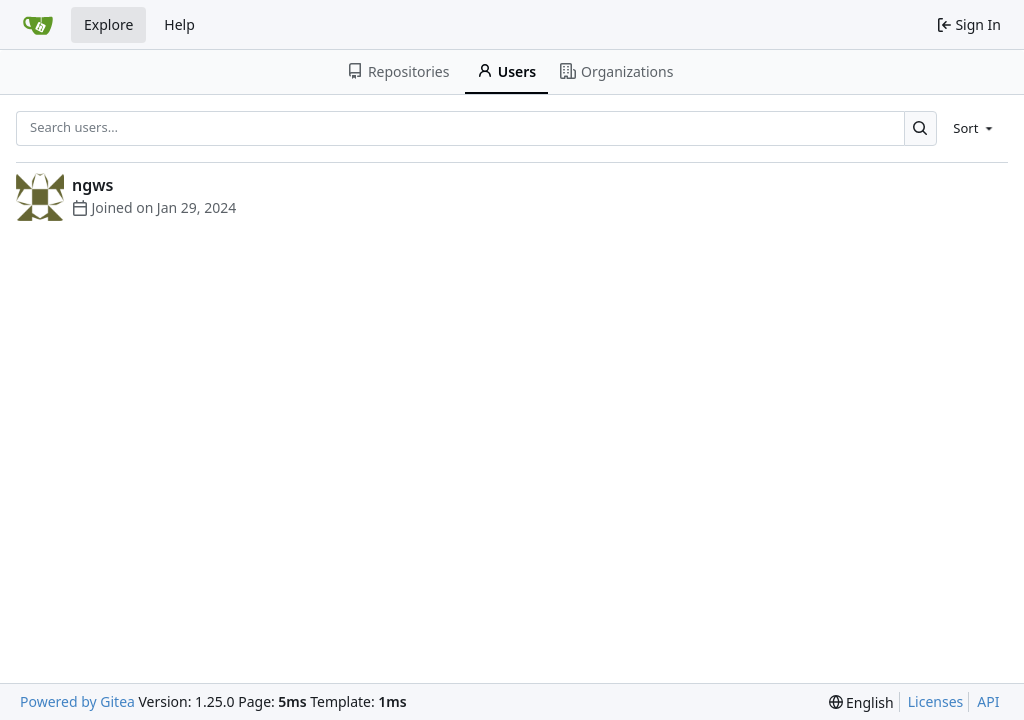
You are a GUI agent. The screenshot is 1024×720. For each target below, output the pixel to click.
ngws (92, 185)
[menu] (974, 128)
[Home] (38, 25)
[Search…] (920, 128)
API (988, 701)
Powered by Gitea (77, 701)
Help (179, 24)
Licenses (936, 701)
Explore (108, 24)
